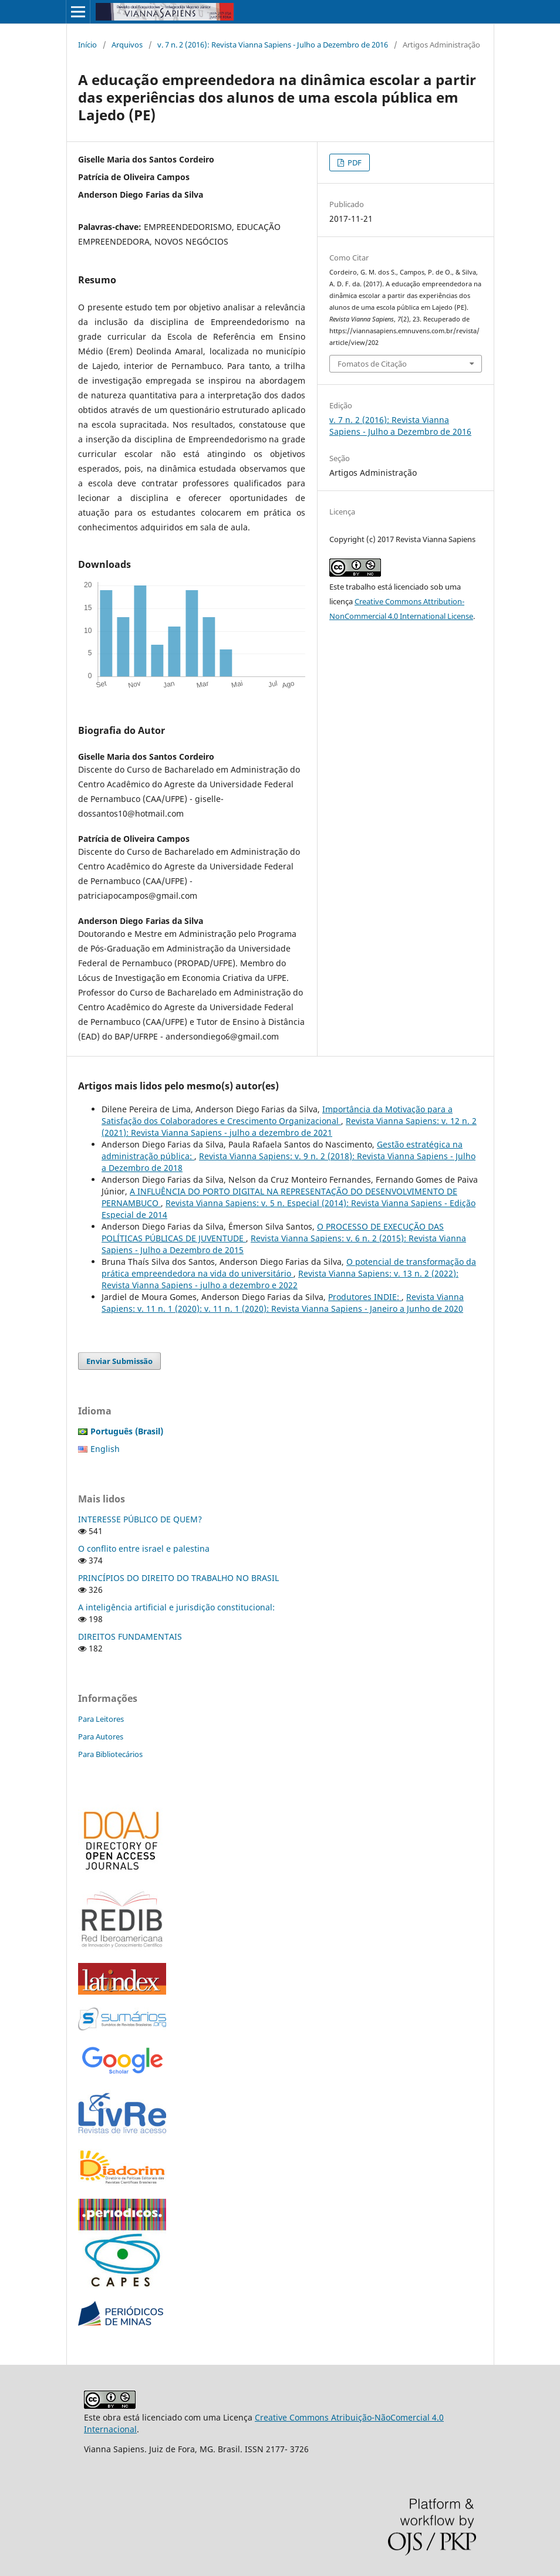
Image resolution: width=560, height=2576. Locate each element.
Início (87, 44)
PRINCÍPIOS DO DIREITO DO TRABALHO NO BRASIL (178, 1577)
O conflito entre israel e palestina (144, 1548)
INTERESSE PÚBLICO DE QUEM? (140, 1519)
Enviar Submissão (119, 1361)
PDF (354, 162)
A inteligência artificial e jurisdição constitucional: (176, 1607)
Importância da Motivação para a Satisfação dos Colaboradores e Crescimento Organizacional (277, 1114)
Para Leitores (101, 1719)
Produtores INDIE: (365, 1296)
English (105, 1448)
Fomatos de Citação (372, 363)
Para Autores (100, 1736)
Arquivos (127, 44)
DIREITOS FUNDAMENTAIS (130, 1636)
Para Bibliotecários (110, 1754)
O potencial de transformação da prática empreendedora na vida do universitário (289, 1267)
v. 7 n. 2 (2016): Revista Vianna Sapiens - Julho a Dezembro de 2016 (272, 44)
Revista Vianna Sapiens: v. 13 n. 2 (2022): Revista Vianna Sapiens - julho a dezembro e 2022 (280, 1279)
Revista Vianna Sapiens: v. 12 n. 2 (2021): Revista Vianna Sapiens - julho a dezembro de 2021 (289, 1126)
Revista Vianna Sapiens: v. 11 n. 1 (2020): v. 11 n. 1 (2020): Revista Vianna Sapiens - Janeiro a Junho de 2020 (283, 1302)
